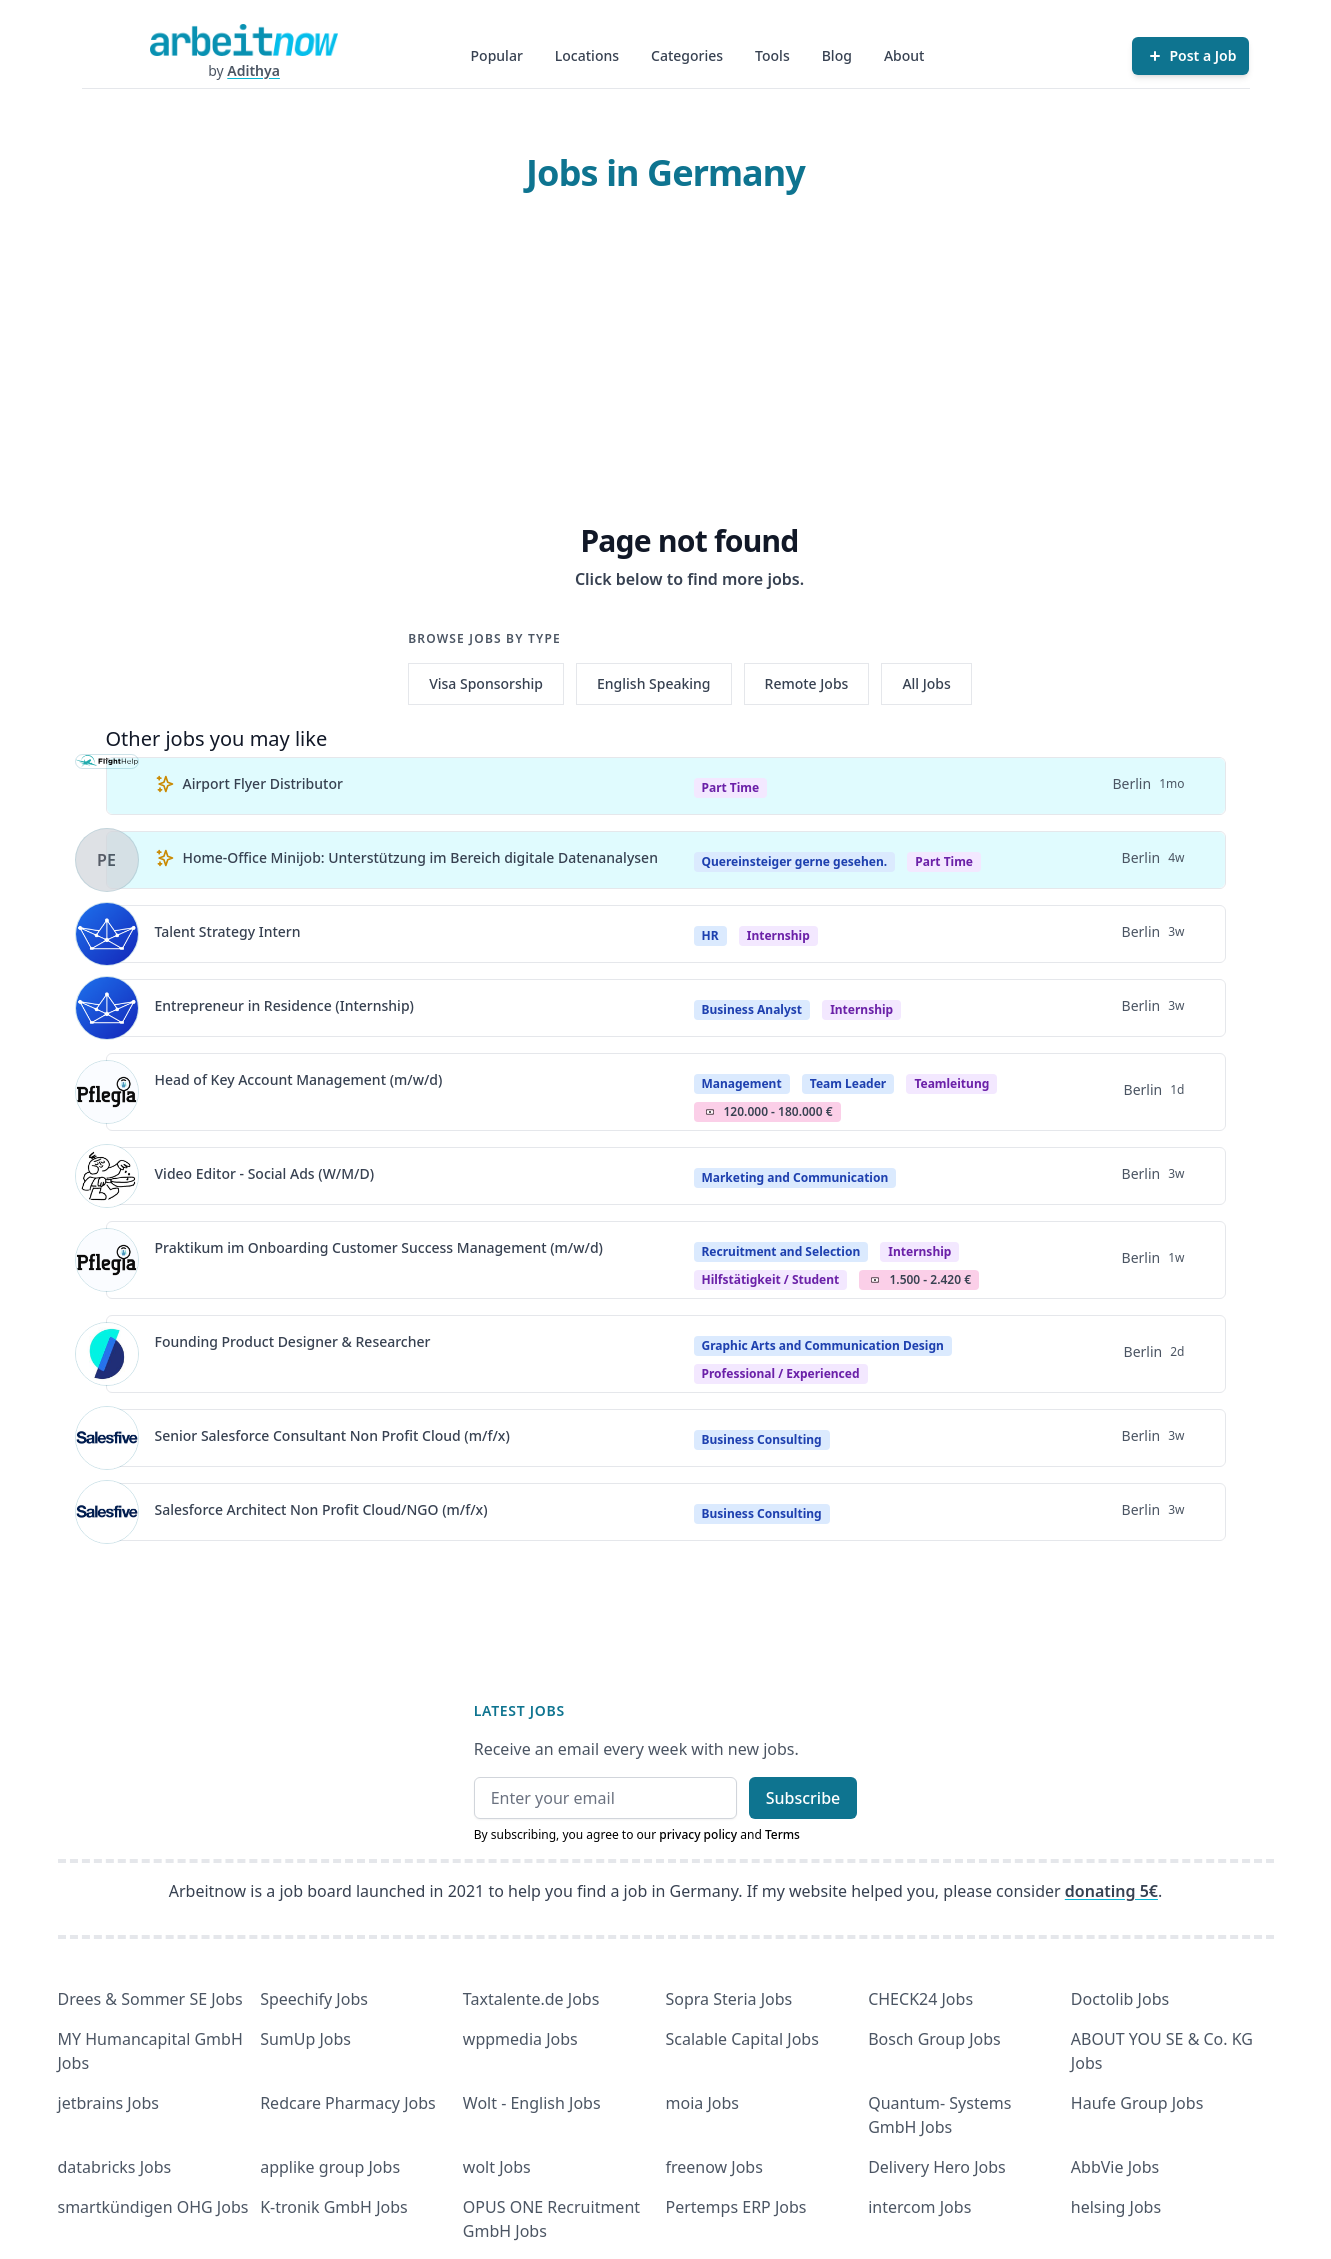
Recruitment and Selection (781, 1251)
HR (710, 935)
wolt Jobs (497, 2167)
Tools (772, 55)
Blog (837, 55)
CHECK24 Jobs (920, 1999)
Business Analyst (752, 1009)
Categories (687, 55)
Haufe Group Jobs (1137, 2103)
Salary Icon (710, 1112)
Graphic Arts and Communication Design (823, 1345)
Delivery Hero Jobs (937, 2167)
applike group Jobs (330, 2167)
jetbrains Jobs (108, 2103)
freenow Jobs (714, 2167)
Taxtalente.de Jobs (531, 1999)
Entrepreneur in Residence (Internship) (284, 1005)
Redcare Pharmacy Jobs (348, 2103)
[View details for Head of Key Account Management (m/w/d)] (107, 1092)
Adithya (253, 70)
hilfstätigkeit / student (771, 1279)
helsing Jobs (1116, 2207)
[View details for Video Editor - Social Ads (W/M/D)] (107, 1176)
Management (742, 1083)
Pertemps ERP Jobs (736, 2207)
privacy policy (698, 1834)
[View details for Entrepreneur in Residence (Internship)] (107, 1008)
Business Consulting (762, 1439)
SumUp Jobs (305, 2039)
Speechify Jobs (314, 1999)
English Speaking (654, 683)
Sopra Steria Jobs (729, 1999)
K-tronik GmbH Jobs (334, 2207)
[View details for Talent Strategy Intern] (107, 934)
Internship (778, 935)
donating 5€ (1111, 1891)
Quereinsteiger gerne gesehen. (795, 861)
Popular (497, 55)
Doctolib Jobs (1120, 1999)
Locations (587, 55)
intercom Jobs (919, 2207)
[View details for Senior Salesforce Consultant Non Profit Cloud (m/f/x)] (107, 1438)
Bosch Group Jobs (934, 2039)
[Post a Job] (1190, 56)
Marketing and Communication (795, 1177)
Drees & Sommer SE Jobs (150, 1999)
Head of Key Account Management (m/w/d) (299, 1079)
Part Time (731, 787)
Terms (782, 1834)
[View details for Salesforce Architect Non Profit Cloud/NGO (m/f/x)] (107, 1512)
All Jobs (926, 683)
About (904, 55)
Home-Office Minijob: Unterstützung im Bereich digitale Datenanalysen (420, 857)
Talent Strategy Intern (228, 931)
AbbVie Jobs (1115, 2167)
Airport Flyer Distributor (263, 783)
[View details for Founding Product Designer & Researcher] (107, 1354)
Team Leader (848, 1083)
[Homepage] (244, 40)
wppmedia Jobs (520, 2039)
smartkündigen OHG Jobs (153, 2207)
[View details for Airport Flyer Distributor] (107, 786)
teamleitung (951, 1083)
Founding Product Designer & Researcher (293, 1341)
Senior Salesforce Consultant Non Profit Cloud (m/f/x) (332, 1435)
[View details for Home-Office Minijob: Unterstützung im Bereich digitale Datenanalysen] (107, 860)
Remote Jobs (807, 683)
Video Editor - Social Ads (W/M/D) (265, 1173)
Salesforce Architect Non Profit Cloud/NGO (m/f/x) (321, 1509)
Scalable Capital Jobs (742, 2039)
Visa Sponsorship (486, 683)
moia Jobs (702, 2103)
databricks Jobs (115, 2167)
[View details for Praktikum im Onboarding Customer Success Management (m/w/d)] (107, 1260)
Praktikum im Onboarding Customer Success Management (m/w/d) (379, 1247)
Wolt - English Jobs (532, 2103)
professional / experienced (781, 1373)
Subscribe (803, 1798)
